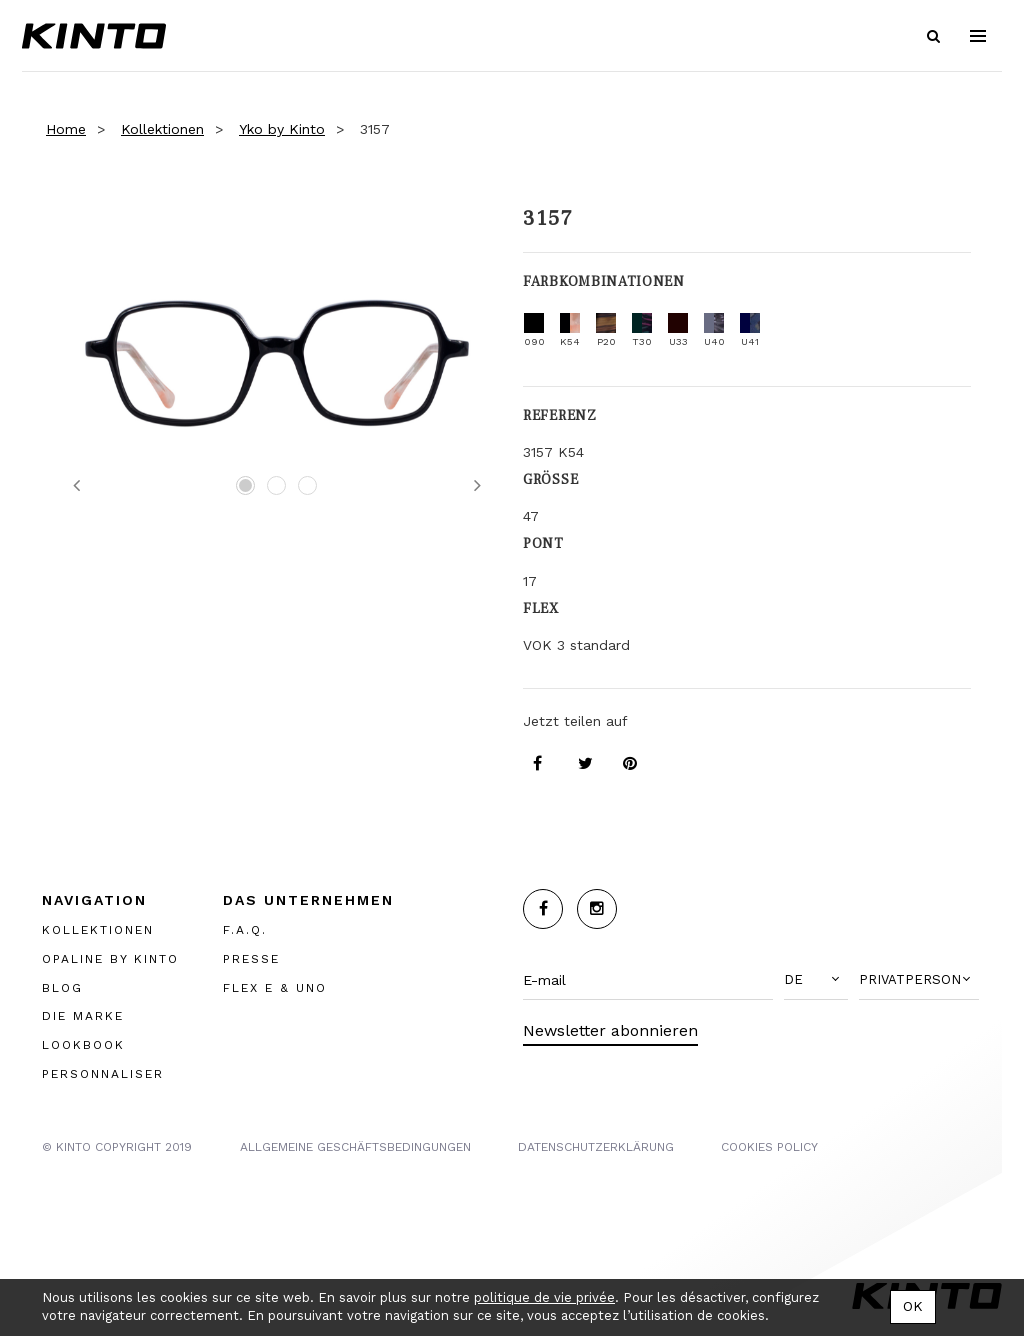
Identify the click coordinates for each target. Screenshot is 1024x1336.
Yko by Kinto (282, 129)
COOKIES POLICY (769, 1147)
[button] (816, 980)
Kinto (94, 36)
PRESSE (251, 959)
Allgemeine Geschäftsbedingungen (355, 1147)
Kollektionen (162, 129)
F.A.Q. (245, 930)
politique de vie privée (544, 1297)
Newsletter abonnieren (610, 1030)
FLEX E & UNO (275, 988)
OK (913, 1306)
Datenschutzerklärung (596, 1147)
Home (66, 129)
